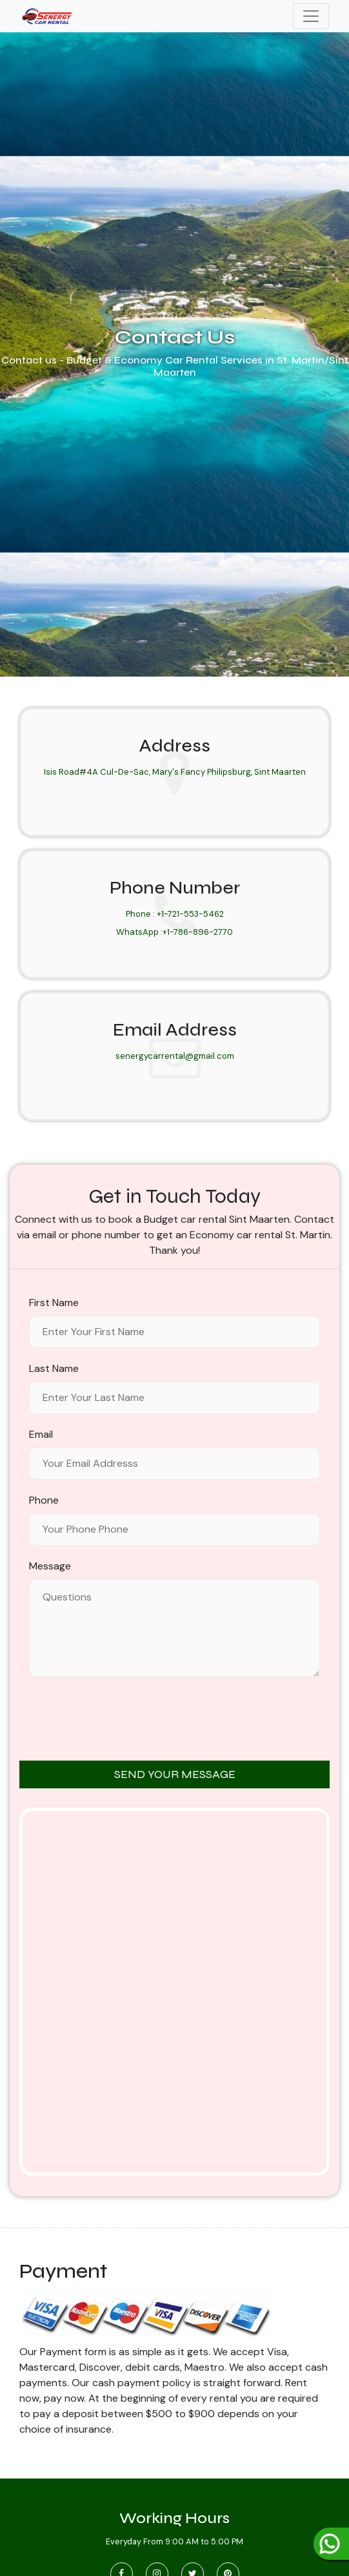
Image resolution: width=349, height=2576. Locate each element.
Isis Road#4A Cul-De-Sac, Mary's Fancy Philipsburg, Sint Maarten (175, 771)
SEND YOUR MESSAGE (174, 1774)
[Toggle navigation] (311, 16)
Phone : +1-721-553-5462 (175, 913)
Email (41, 1434)
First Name (54, 1302)
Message (50, 1566)
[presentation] (175, 1720)
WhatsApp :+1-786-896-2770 (174, 931)
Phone (44, 1500)
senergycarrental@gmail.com (174, 1055)
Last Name (54, 1368)
